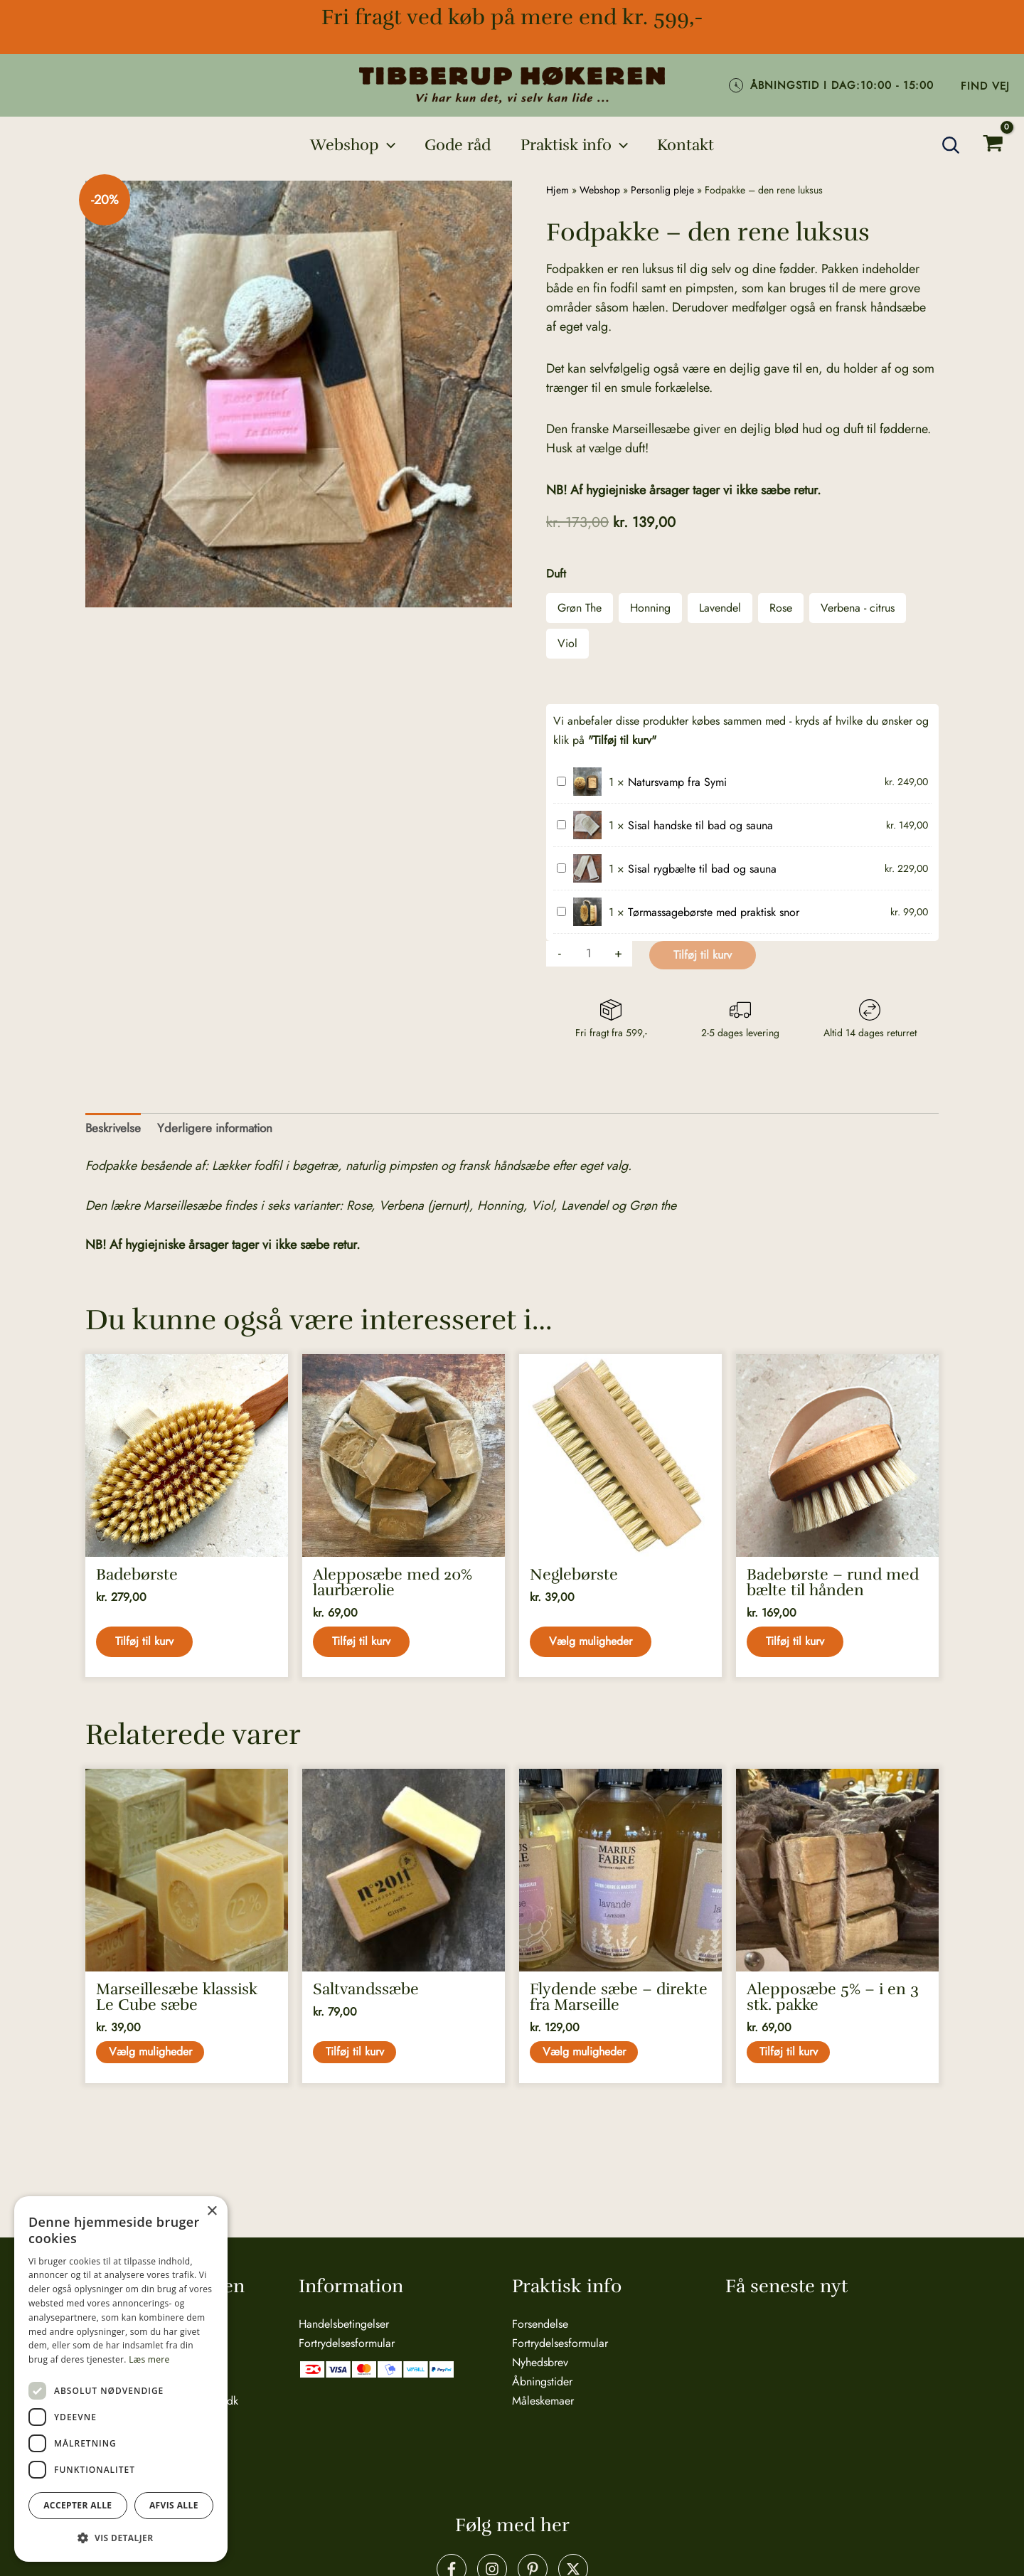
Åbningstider (542, 2381)
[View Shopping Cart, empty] (993, 145)
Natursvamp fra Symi (557, 772)
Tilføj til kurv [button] (146, 1644)
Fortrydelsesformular (347, 2342)
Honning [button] (650, 608)
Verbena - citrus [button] (858, 608)
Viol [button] (567, 643)
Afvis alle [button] (173, 2505)
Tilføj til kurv (704, 955)
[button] (350, 145)
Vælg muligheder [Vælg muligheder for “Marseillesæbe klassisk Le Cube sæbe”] (151, 2061)
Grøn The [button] (580, 608)
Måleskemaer (543, 2400)
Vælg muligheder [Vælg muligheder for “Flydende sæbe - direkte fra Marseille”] (585, 2061)
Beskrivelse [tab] (114, 1128)
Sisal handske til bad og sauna (700, 825)
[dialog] (121, 2379)
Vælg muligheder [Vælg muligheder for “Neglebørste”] (592, 1644)
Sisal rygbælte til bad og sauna (557, 859)
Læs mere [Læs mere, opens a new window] (149, 2359)
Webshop (600, 190)
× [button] (211, 2211)
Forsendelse (540, 2323)
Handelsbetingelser (344, 2323)
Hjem (557, 190)
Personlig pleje (662, 190)
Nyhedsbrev (540, 2361)
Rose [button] (780, 608)
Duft (556, 573)
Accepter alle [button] (77, 2505)
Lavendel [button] (720, 608)
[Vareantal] (590, 954)
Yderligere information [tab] (220, 1128)
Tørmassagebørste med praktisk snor (713, 912)
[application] (384, 145)
